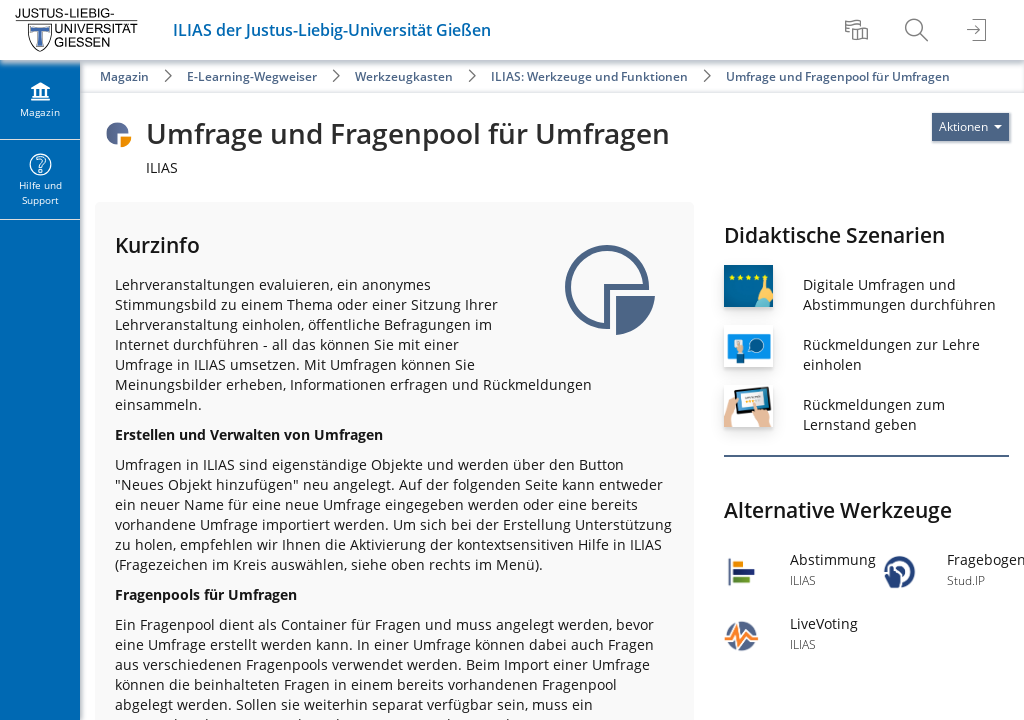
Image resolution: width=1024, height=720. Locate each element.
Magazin (124, 76)
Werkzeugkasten (404, 76)
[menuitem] (859, 30)
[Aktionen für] (970, 127)
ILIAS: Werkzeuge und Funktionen (589, 76)
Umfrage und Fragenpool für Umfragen (838, 76)
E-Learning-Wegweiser (252, 76)
